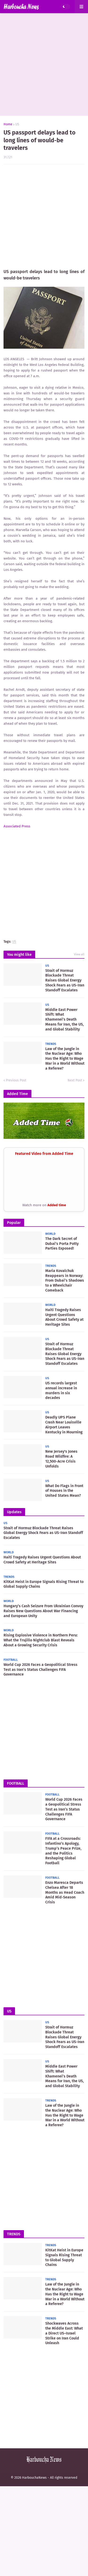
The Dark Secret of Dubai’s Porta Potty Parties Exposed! (62, 1243)
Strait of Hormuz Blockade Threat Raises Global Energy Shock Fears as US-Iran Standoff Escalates (64, 980)
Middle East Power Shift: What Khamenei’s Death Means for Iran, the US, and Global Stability (64, 1019)
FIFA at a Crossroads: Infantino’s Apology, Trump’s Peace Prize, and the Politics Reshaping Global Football (63, 1850)
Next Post (75, 1080)
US (17, 124)
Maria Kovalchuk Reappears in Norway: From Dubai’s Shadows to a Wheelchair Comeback (64, 1280)
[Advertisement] (44, 64)
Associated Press (17, 826)
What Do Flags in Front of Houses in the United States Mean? (64, 1491)
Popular (14, 1222)
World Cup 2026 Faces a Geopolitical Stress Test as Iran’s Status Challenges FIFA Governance (40, 1669)
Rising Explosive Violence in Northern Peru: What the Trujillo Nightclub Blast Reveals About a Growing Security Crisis (41, 1640)
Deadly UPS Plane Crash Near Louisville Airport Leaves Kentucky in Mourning (64, 1424)
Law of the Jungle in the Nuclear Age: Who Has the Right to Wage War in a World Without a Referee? (64, 1059)
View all (79, 954)
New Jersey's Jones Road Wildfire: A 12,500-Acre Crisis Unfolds (61, 1458)
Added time (56, 1205)
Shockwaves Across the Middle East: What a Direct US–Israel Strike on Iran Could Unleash (64, 2333)
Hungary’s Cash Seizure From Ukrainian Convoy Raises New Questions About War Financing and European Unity (43, 1611)
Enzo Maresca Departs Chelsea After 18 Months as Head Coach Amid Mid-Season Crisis (64, 1892)
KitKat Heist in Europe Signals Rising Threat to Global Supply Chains (44, 1584)
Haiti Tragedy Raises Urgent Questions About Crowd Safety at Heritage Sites (64, 1317)
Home (8, 124)
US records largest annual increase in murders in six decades (61, 1390)
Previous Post (16, 1080)
